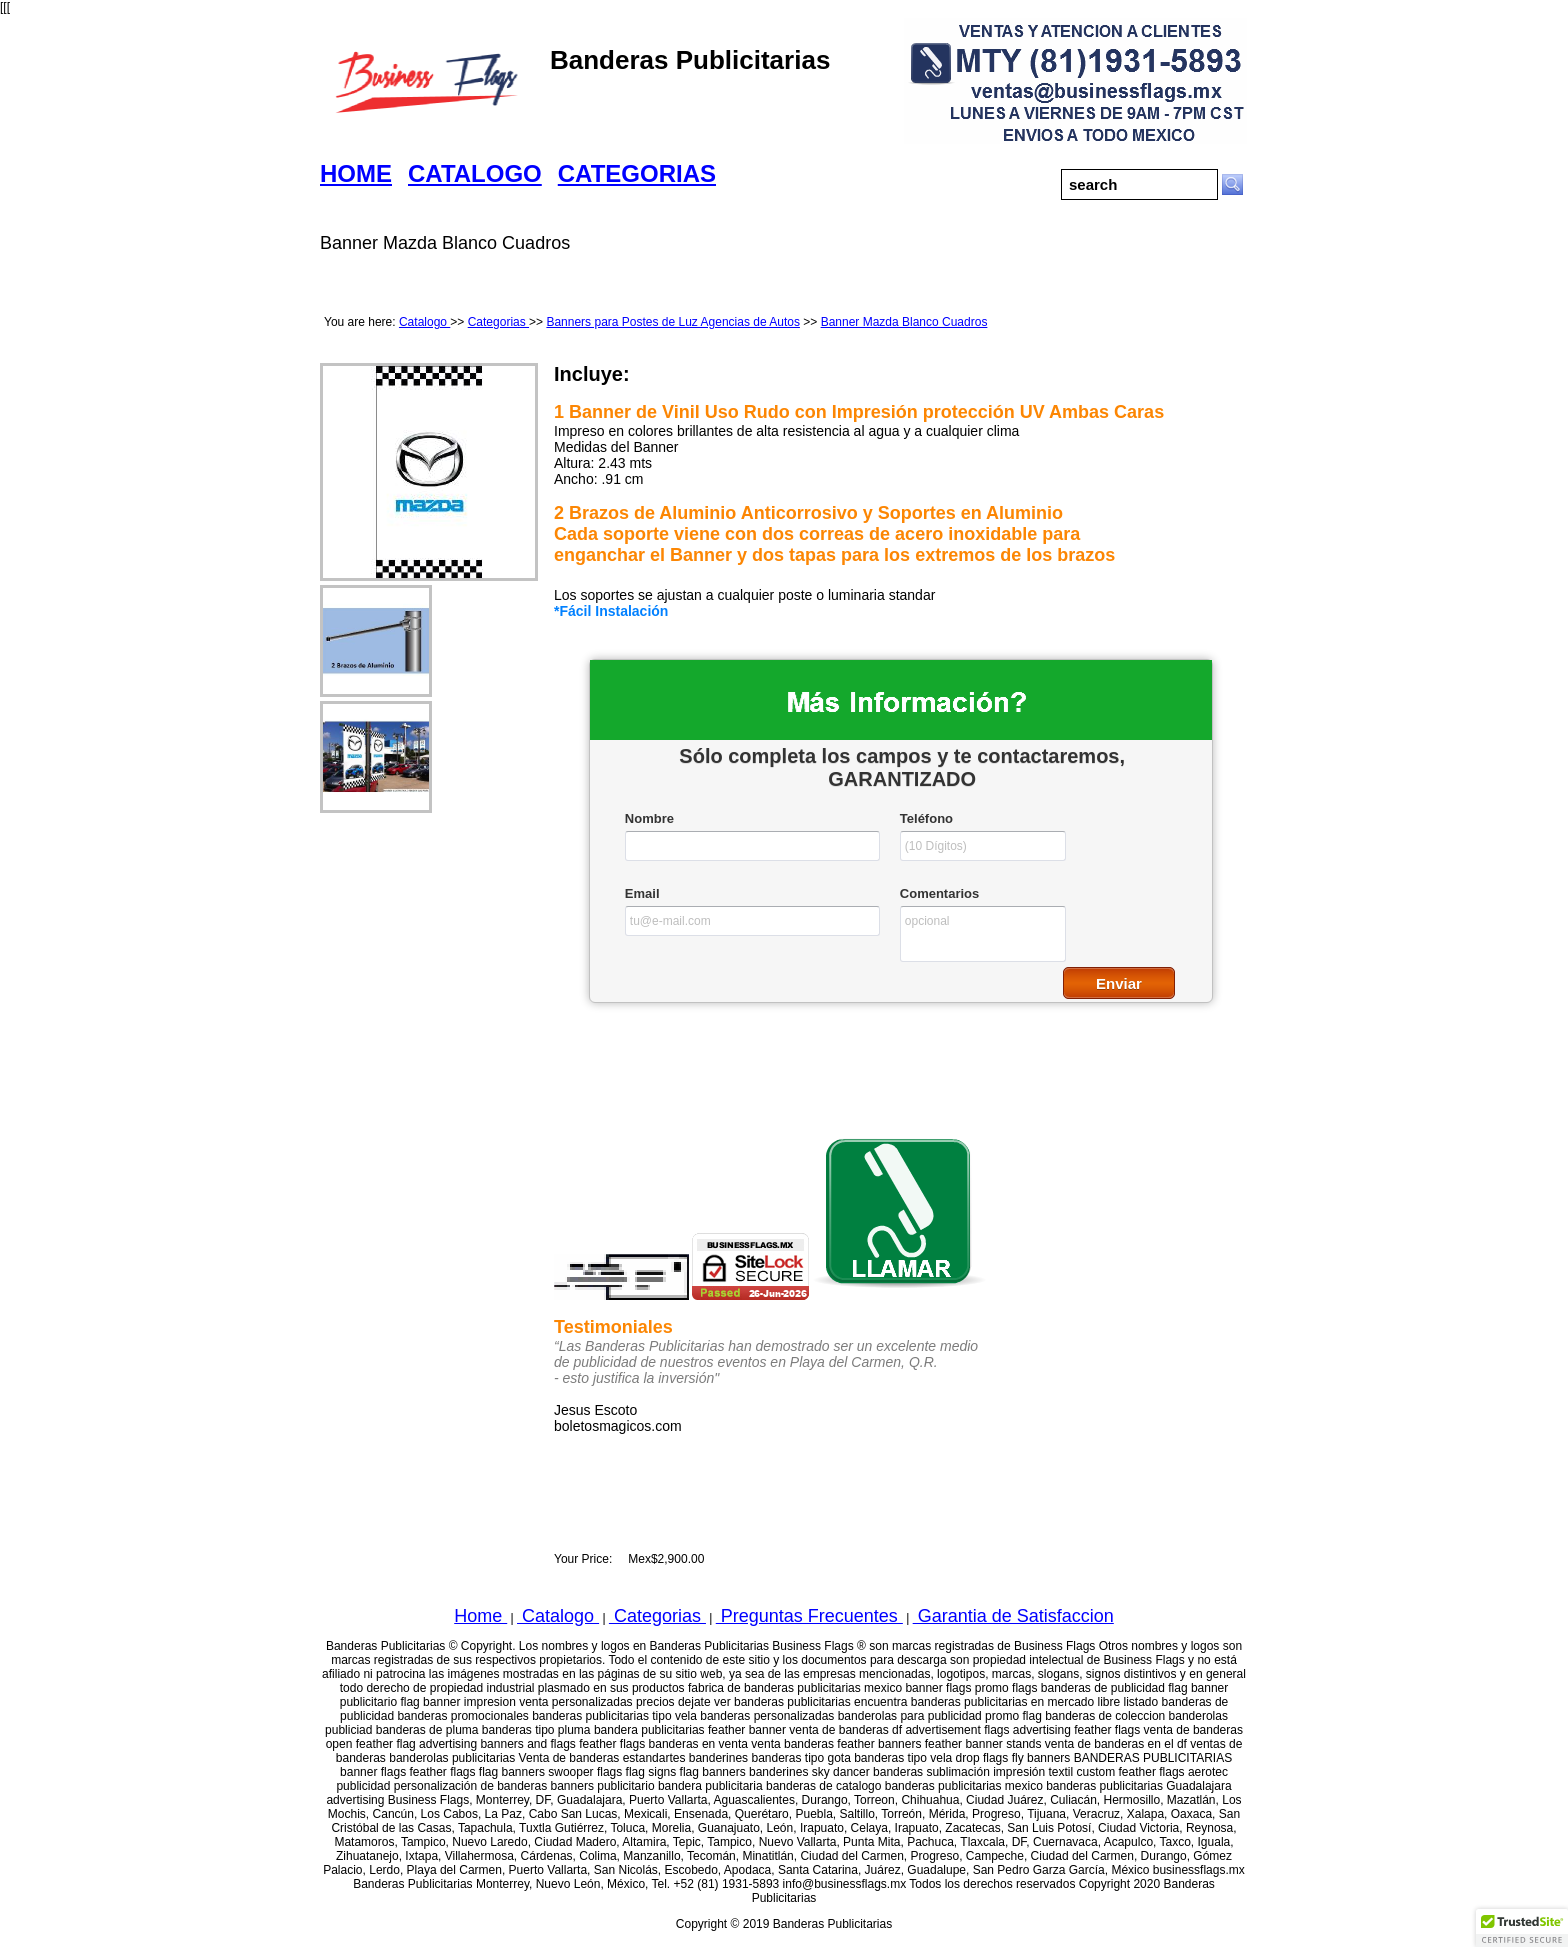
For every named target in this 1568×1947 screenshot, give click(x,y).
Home (480, 1616)
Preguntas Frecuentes (809, 1616)
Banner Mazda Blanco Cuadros (904, 322)
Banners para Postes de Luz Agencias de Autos (673, 322)
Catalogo (424, 322)
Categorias (498, 322)
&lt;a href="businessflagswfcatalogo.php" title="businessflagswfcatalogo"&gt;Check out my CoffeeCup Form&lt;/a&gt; (901, 861)
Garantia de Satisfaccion (1013, 1616)
